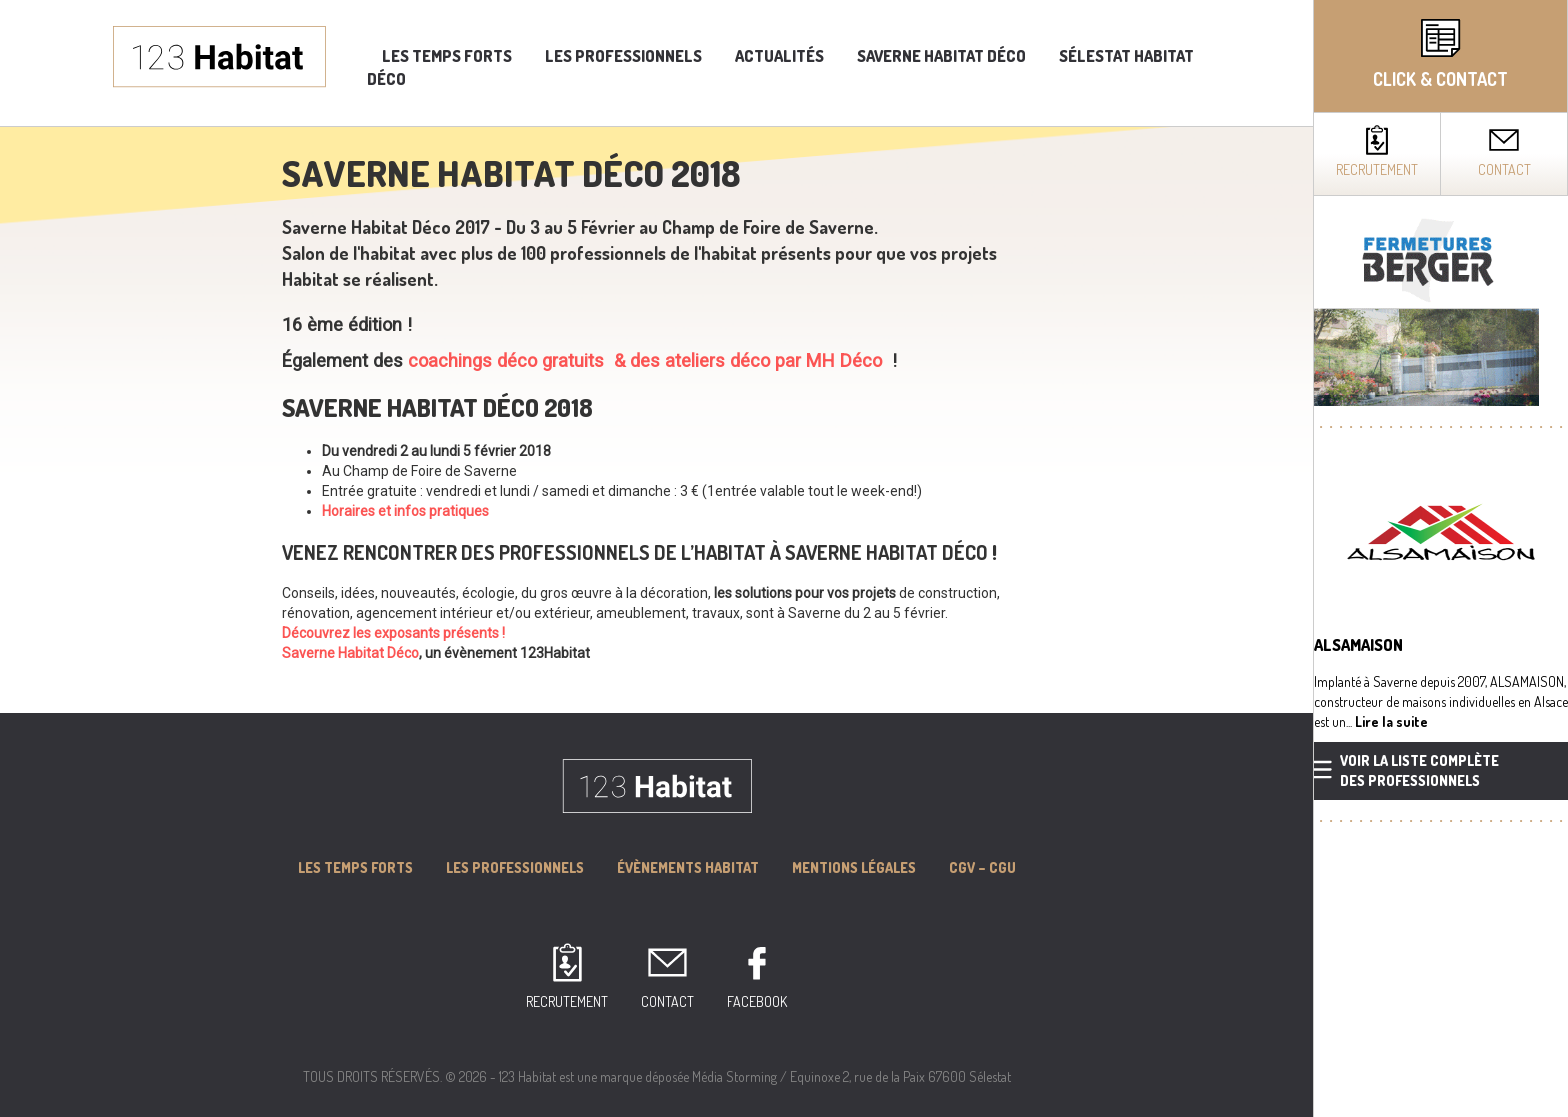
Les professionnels (623, 56)
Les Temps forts (355, 867)
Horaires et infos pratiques (405, 511)
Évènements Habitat (688, 867)
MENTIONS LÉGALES (854, 867)
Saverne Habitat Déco (941, 56)
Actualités (779, 56)
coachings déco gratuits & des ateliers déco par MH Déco (642, 360)
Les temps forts (447, 56)
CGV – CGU (982, 867)
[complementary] (1440, 558)
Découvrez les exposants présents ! (393, 633)
